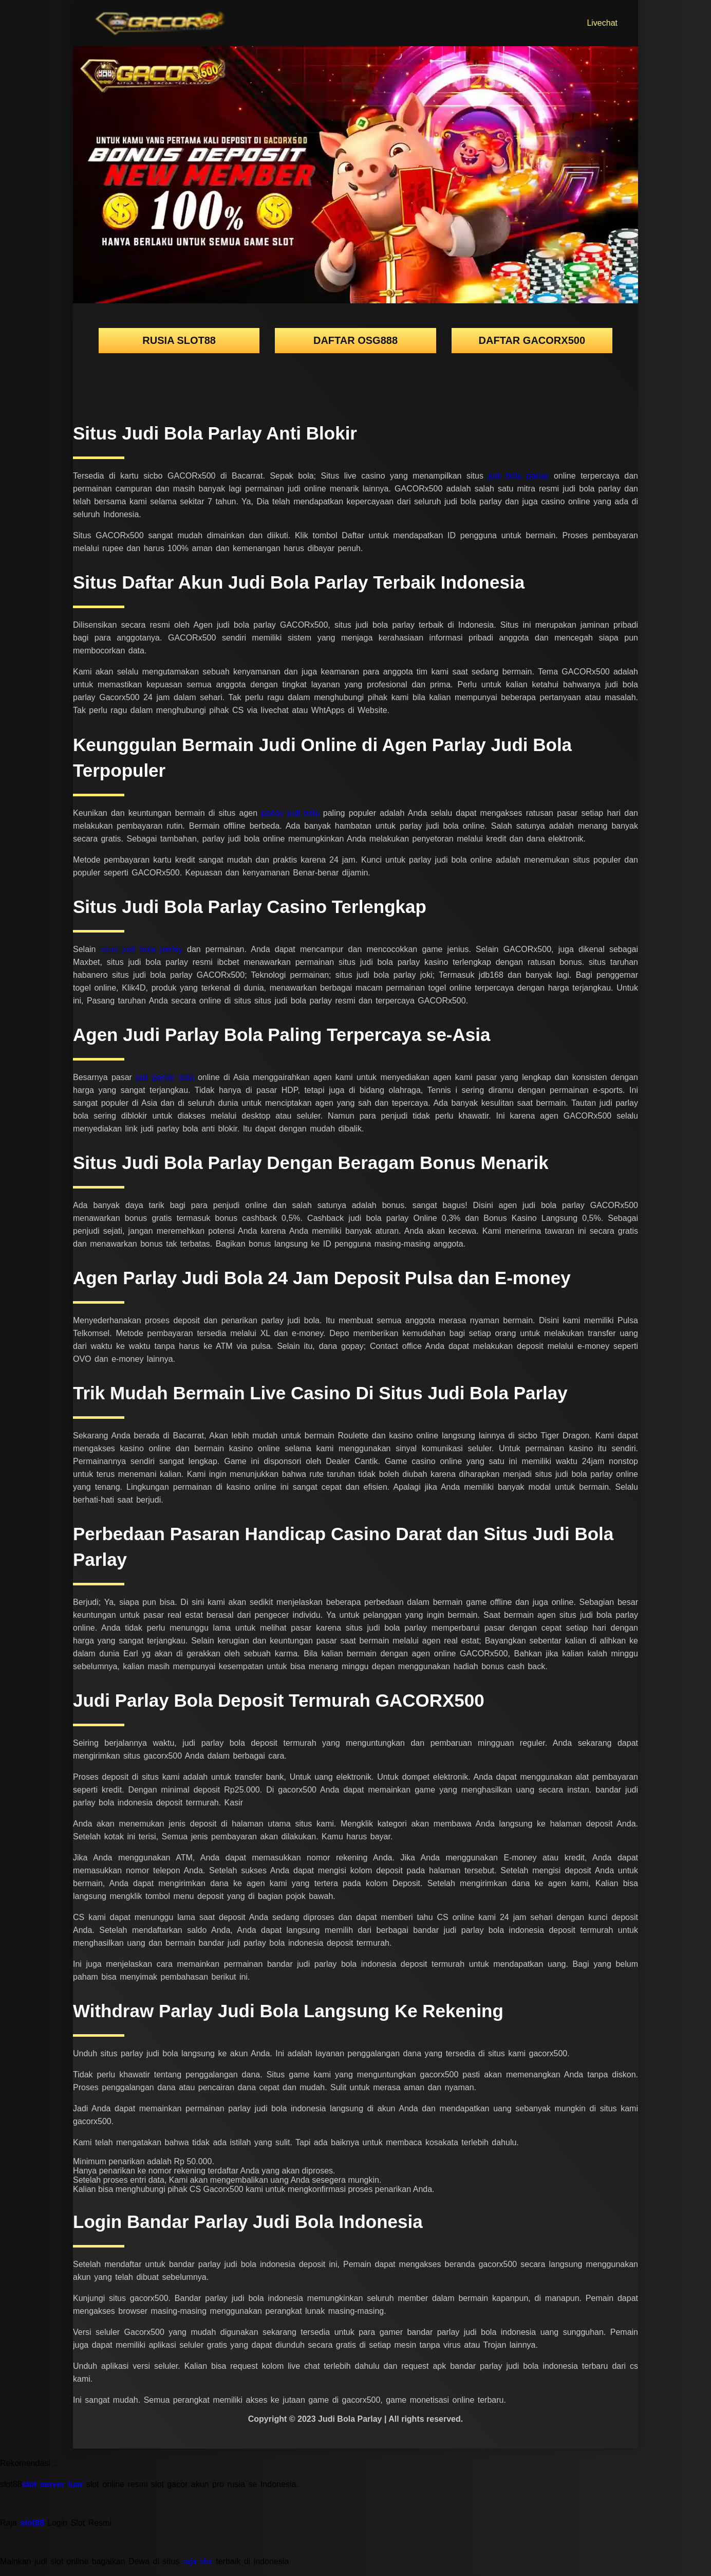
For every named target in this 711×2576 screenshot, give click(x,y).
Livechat (602, 23)
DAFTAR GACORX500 (532, 340)
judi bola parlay (521, 475)
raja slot (198, 2561)
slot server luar (52, 2484)
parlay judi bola (292, 813)
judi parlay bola (167, 1077)
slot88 (32, 2522)
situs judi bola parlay (144, 949)
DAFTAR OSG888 (355, 340)
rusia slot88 (179, 340)
